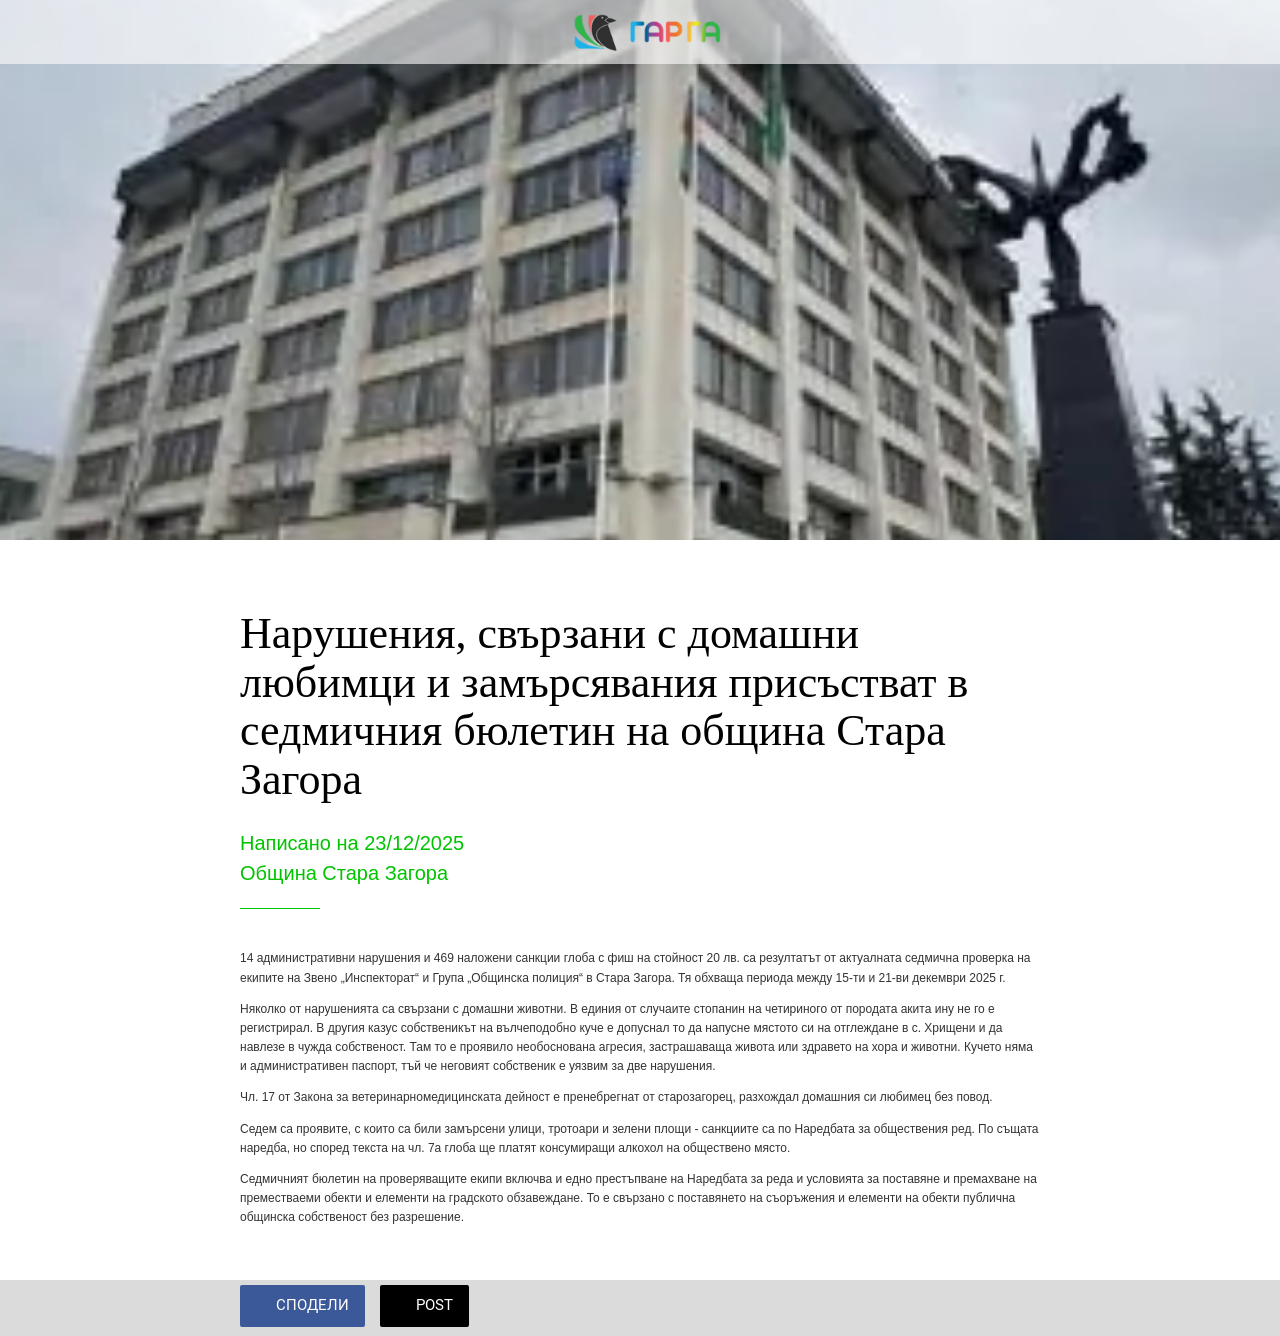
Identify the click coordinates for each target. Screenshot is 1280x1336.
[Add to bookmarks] (1016, 1308)
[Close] (32, 32)
